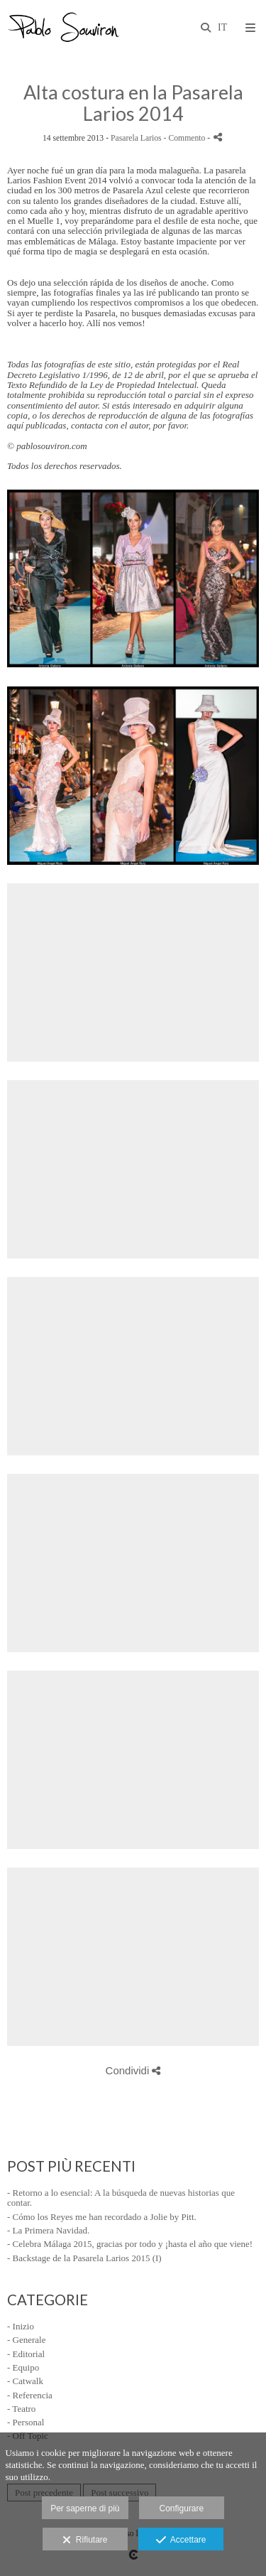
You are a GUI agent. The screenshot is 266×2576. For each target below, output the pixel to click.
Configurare (182, 2508)
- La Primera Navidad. (48, 2230)
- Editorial (26, 2354)
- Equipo (23, 2367)
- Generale (26, 2339)
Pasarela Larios (136, 138)
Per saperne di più (84, 2508)
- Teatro (21, 2408)
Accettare (181, 2540)
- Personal (25, 2422)
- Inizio (20, 2326)
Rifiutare (84, 2540)
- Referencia (29, 2395)
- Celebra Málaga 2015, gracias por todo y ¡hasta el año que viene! (130, 2243)
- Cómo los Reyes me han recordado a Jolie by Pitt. (101, 2216)
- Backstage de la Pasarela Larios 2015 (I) (84, 2258)
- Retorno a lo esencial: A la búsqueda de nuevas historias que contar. (121, 2197)
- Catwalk (25, 2381)
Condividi (133, 2070)
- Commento (186, 138)
